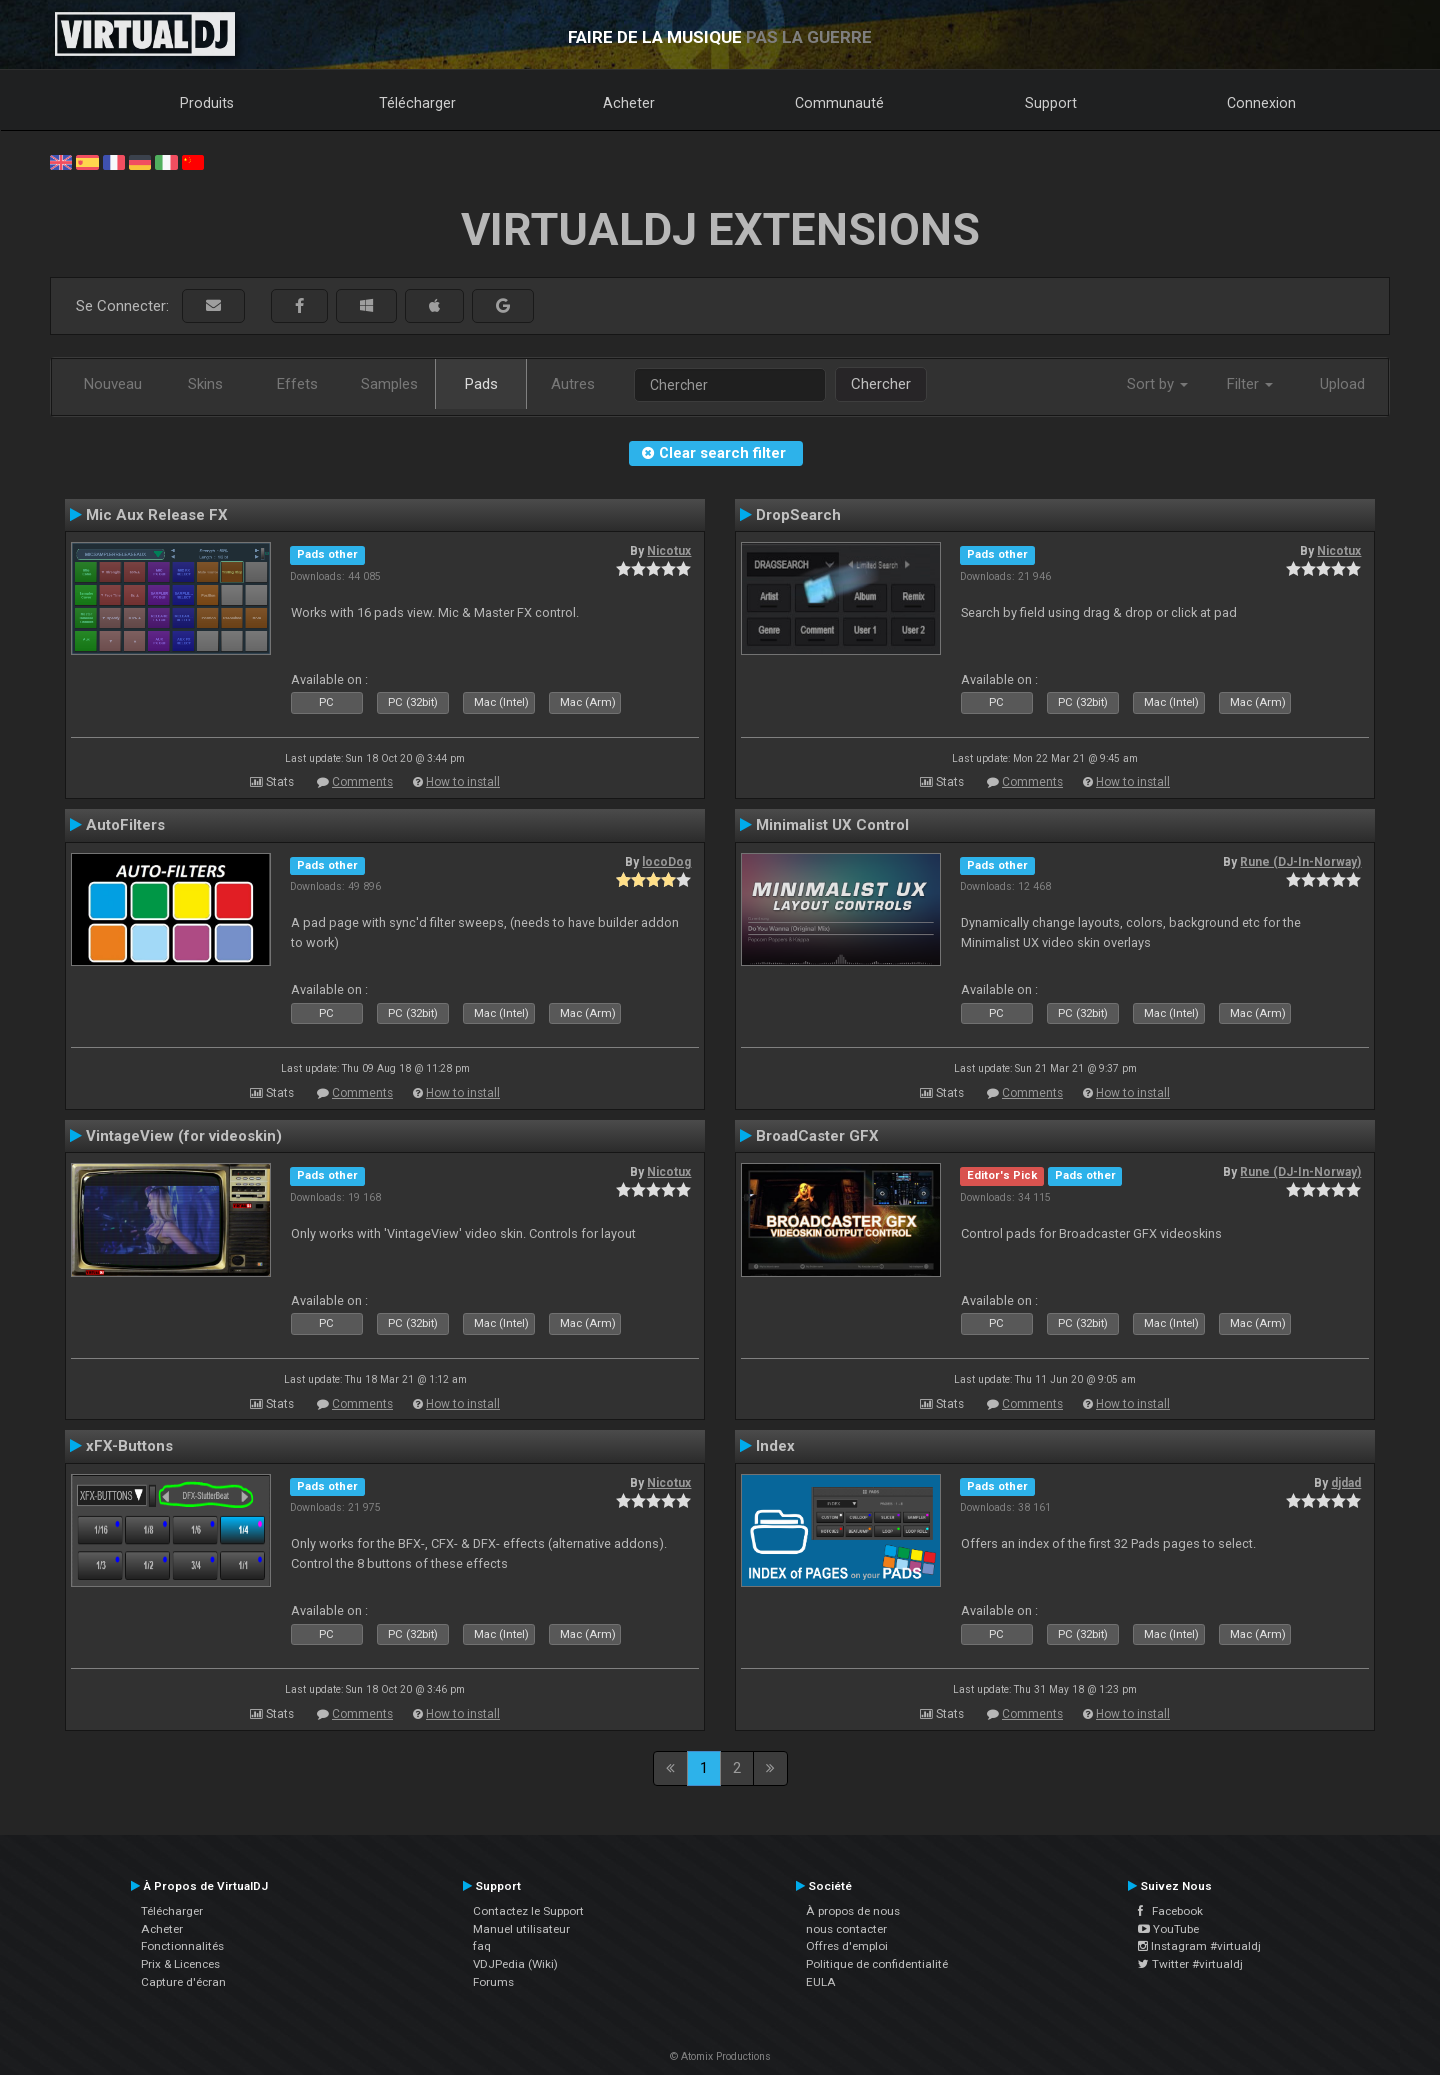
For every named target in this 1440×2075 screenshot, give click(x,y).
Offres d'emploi (847, 1946)
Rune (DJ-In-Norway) (1300, 862)
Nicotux (669, 551)
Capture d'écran (183, 1982)
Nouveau (113, 384)
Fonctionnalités (182, 1946)
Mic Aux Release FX (157, 515)
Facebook (1170, 1911)
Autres (573, 384)
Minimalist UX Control (832, 825)
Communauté (839, 103)
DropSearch (798, 515)
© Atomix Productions (720, 2056)
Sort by (1157, 384)
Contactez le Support (528, 1911)
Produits (207, 103)
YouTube (1168, 1929)
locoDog (666, 862)
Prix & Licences (180, 1964)
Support (1051, 103)
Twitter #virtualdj (1190, 1964)
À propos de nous (853, 1911)
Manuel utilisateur (521, 1929)
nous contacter (846, 1929)
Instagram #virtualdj (1199, 1946)
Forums (493, 1982)
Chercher (881, 384)
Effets (297, 384)
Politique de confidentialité (877, 1964)
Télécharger (417, 103)
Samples (389, 384)
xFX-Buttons (129, 1446)
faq (482, 1946)
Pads (481, 384)
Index (775, 1446)
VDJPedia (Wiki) (515, 1964)
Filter (1250, 384)
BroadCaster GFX (817, 1136)
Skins (205, 384)
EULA (821, 1982)
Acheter (629, 103)
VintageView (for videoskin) (184, 1136)
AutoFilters (125, 825)
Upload (1342, 384)
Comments (362, 782)
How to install (463, 782)
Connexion (1261, 103)
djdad (1346, 1483)
